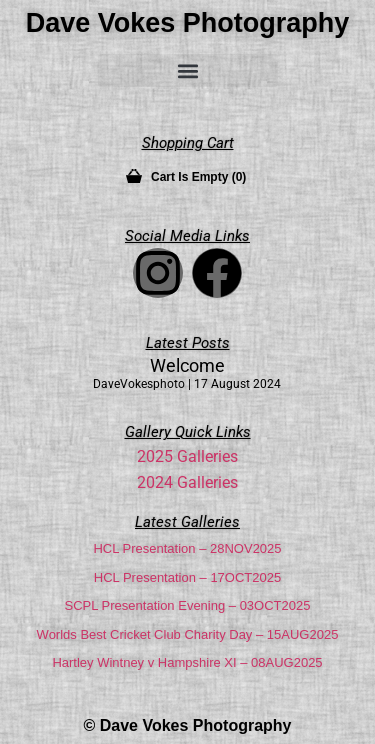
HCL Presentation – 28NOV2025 (187, 548)
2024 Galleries (187, 482)
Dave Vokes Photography (188, 23)
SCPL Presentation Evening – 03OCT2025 (188, 605)
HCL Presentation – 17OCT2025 (187, 577)
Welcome (187, 365)
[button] (188, 70)
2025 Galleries (187, 456)
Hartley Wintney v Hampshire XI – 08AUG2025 (187, 662)
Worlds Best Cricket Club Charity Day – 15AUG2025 (188, 634)
